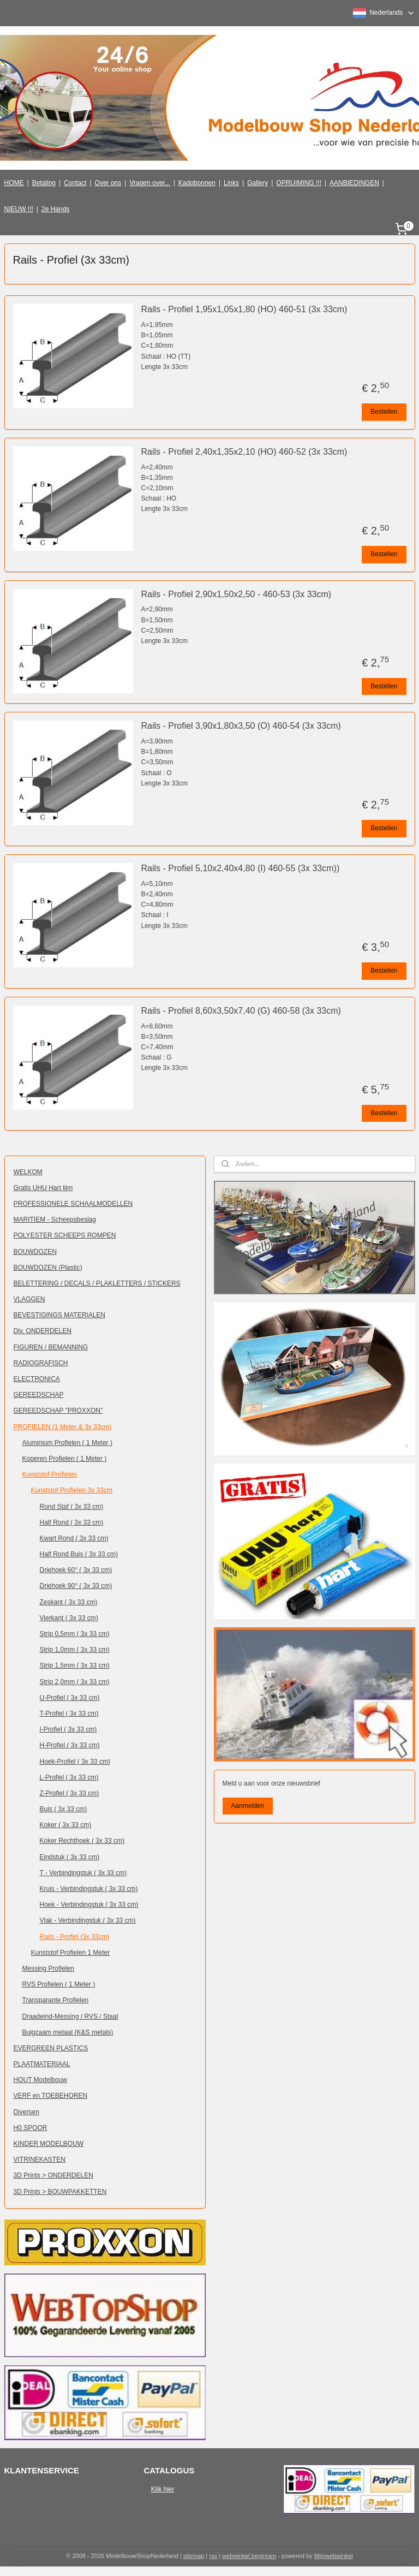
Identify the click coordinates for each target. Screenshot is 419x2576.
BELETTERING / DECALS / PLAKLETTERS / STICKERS (97, 1283)
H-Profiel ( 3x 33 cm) (70, 1745)
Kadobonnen (197, 183)
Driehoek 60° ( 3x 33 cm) (76, 1570)
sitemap (194, 2556)
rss (213, 2556)
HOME (14, 183)
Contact (75, 183)
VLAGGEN (29, 1299)
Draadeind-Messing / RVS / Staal (70, 2016)
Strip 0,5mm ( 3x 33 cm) (75, 1634)
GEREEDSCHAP (39, 1395)
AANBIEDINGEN (354, 183)
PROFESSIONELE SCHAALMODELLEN (73, 1203)
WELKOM (28, 1172)
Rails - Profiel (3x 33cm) (75, 1937)
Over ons (108, 183)
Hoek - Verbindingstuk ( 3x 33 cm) (89, 1904)
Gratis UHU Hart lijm (43, 1188)
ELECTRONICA (37, 1379)
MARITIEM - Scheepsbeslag (55, 1219)
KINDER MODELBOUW (49, 2143)
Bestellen (383, 412)
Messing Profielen (48, 1968)
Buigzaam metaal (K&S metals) (67, 2032)
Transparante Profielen (55, 2000)
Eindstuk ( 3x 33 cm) (69, 1857)
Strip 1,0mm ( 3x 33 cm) (75, 1649)
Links (231, 183)
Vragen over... (149, 183)
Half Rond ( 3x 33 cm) (72, 1522)
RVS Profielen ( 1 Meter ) (58, 1984)
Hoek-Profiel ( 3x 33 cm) (75, 1761)
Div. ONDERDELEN (42, 1331)
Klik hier (163, 2489)
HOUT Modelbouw (40, 2080)
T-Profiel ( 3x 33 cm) (69, 1713)
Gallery (257, 183)
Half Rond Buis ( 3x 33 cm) (79, 1554)
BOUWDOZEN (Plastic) (48, 1267)
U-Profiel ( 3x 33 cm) (70, 1698)
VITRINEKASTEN (39, 2159)
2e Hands (55, 209)
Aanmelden (247, 1806)
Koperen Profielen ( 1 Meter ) (64, 1458)
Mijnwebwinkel (333, 2556)
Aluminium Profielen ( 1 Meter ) (67, 1443)
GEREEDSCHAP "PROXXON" (58, 1410)
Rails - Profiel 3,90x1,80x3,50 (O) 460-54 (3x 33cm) (241, 725)
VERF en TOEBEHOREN (51, 2095)
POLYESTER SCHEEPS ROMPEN (65, 1235)
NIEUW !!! (18, 209)
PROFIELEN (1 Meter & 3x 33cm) (63, 1427)
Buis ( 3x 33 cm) (63, 1809)
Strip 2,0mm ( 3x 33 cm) (75, 1682)
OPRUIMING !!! (298, 183)
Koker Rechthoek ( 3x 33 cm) (82, 1841)
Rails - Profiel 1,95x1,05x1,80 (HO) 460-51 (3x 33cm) (244, 309)
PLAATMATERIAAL (42, 2064)
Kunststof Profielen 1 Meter (70, 1952)
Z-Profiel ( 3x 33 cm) (69, 1793)
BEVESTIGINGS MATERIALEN (59, 1315)
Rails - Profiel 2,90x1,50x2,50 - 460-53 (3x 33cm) (236, 594)
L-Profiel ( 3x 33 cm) (69, 1777)
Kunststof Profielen (49, 1474)
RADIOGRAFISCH (41, 1363)
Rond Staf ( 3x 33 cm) (72, 1506)
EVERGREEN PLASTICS (51, 2048)
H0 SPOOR (30, 2128)
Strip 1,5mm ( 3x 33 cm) (75, 1665)
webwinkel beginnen (249, 2556)
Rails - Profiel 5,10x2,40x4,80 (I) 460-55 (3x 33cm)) (240, 868)
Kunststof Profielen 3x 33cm (71, 1490)
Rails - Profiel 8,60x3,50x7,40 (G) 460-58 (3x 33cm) (241, 1010)
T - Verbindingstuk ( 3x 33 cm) (83, 1873)
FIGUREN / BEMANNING (51, 1347)
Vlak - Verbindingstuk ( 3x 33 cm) (88, 1920)
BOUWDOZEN (35, 1252)
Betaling (44, 183)
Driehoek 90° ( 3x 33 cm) (76, 1586)
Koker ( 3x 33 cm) (66, 1825)
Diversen (26, 2112)
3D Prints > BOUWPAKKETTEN (60, 2192)
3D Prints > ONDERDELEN (53, 2175)
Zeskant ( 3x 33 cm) (69, 1602)
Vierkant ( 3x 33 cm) (69, 1618)
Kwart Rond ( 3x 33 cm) (74, 1538)
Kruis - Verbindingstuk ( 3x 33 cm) (89, 1889)
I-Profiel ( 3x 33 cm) (68, 1729)
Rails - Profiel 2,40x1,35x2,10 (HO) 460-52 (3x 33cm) (244, 451)
